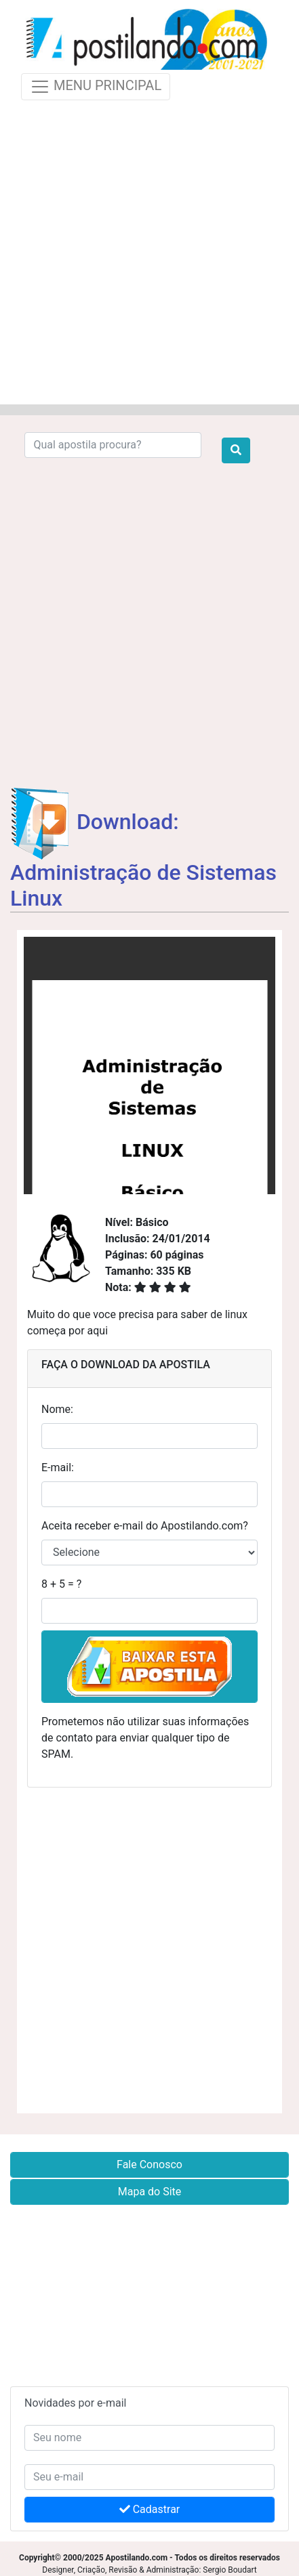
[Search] (112, 445)
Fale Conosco (149, 2164)
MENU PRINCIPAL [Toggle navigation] (95, 87)
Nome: (57, 1409)
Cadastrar (149, 2509)
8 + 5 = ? (61, 1584)
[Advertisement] (149, 249)
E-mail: (57, 1467)
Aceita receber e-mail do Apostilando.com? (144, 1525)
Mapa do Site (150, 2191)
